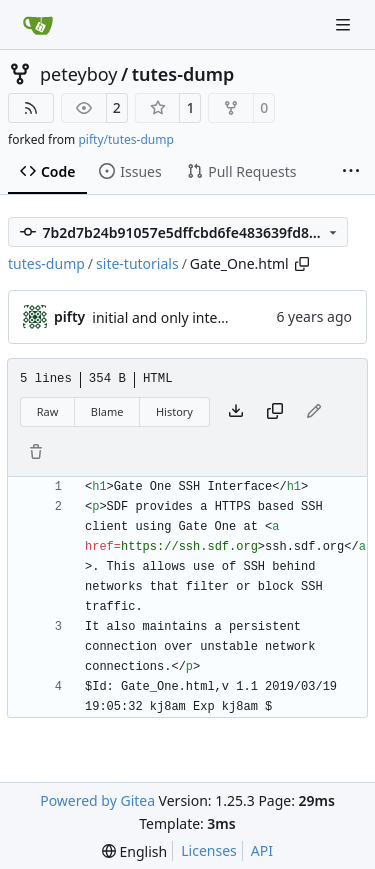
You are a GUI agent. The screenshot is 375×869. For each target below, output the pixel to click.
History (174, 411)
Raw (48, 411)
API (262, 850)
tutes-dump (183, 74)
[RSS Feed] (31, 108)
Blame (107, 411)
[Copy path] (302, 264)
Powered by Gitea (97, 800)
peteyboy (78, 74)
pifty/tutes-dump (125, 139)
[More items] (351, 172)
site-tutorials (137, 263)
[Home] (38, 25)
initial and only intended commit (198, 317)
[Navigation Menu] (345, 24)
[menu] (134, 851)
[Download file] (236, 412)
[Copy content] (275, 412)
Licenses (209, 850)
